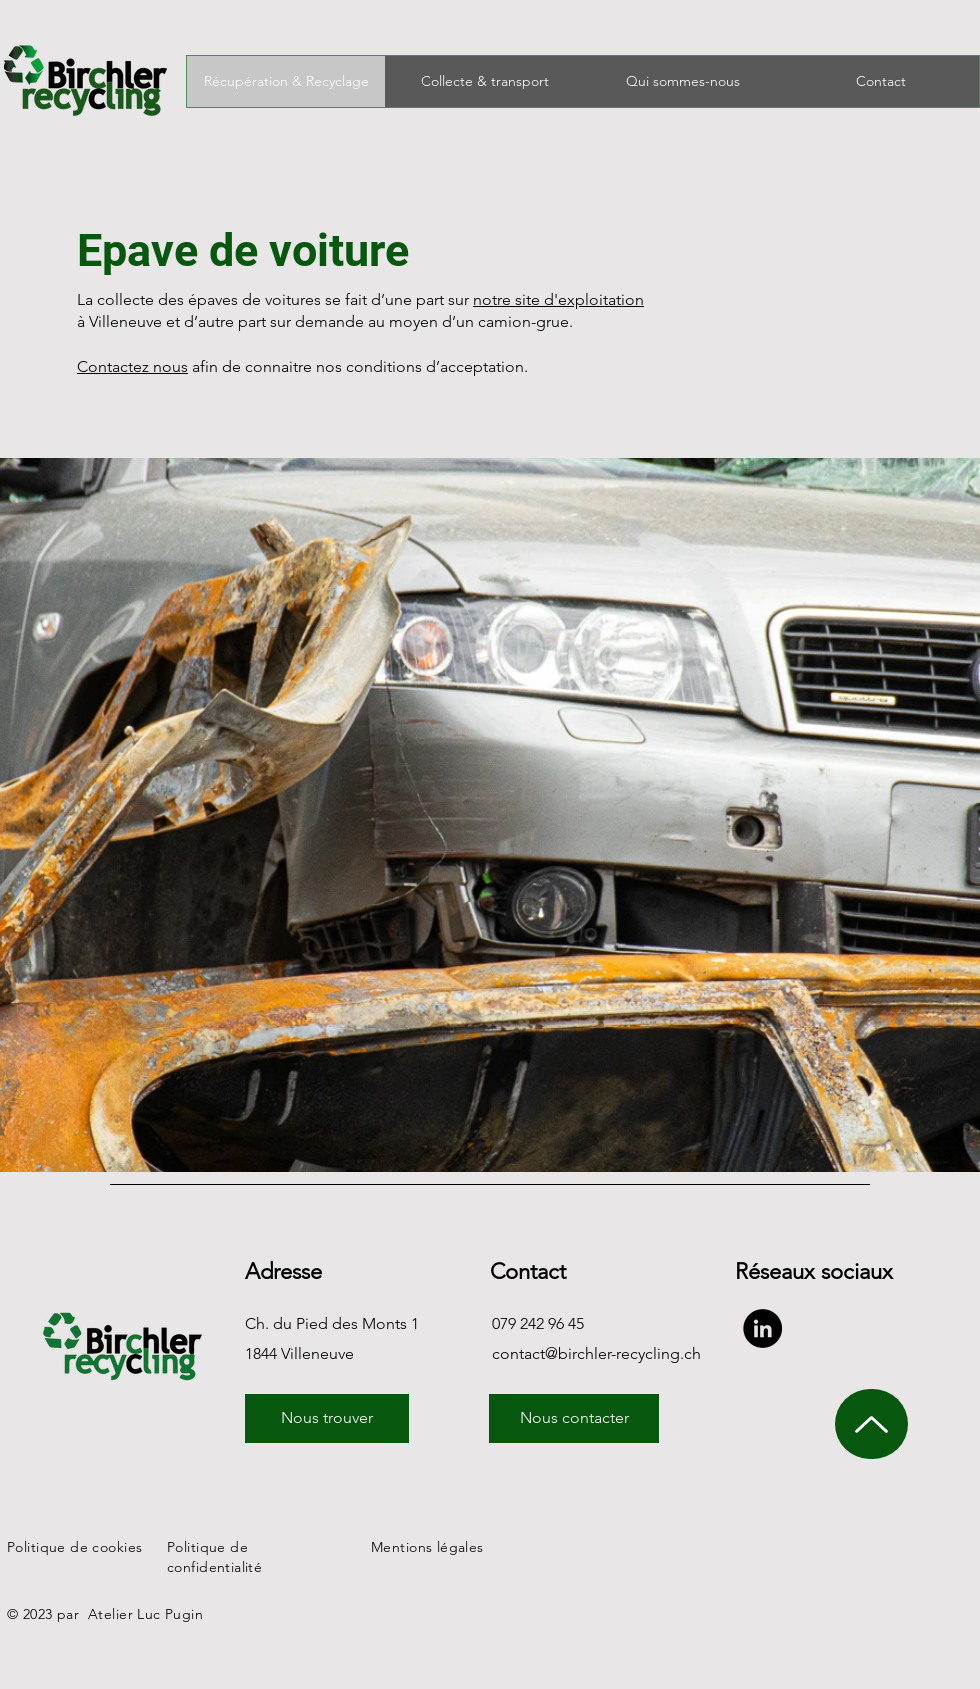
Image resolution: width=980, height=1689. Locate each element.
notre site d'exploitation (558, 299)
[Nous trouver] (327, 1418)
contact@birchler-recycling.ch (596, 1353)
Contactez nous (132, 366)
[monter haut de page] (871, 1424)
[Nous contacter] (574, 1418)
